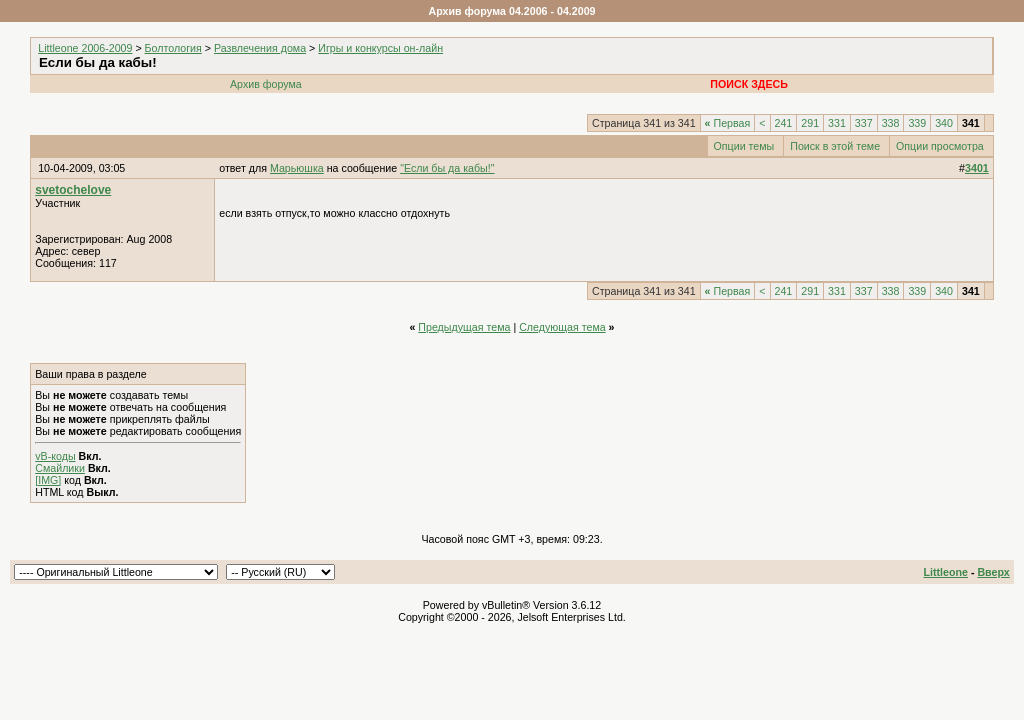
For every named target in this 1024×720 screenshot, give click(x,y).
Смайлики (60, 468)
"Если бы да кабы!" (447, 168)
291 (810, 123)
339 (917, 123)
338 (891, 123)
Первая (728, 123)
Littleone (946, 572)
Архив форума (266, 84)
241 (784, 123)
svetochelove (73, 190)
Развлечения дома (260, 48)
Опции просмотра (940, 146)
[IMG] (48, 480)
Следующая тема (562, 327)
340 (944, 123)
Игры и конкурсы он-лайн (380, 48)
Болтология (173, 48)
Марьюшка (297, 168)
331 (837, 123)
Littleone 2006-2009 (85, 48)
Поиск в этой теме (835, 146)
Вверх (993, 572)
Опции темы (744, 146)
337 (864, 123)
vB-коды (55, 456)
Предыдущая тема (464, 327)
